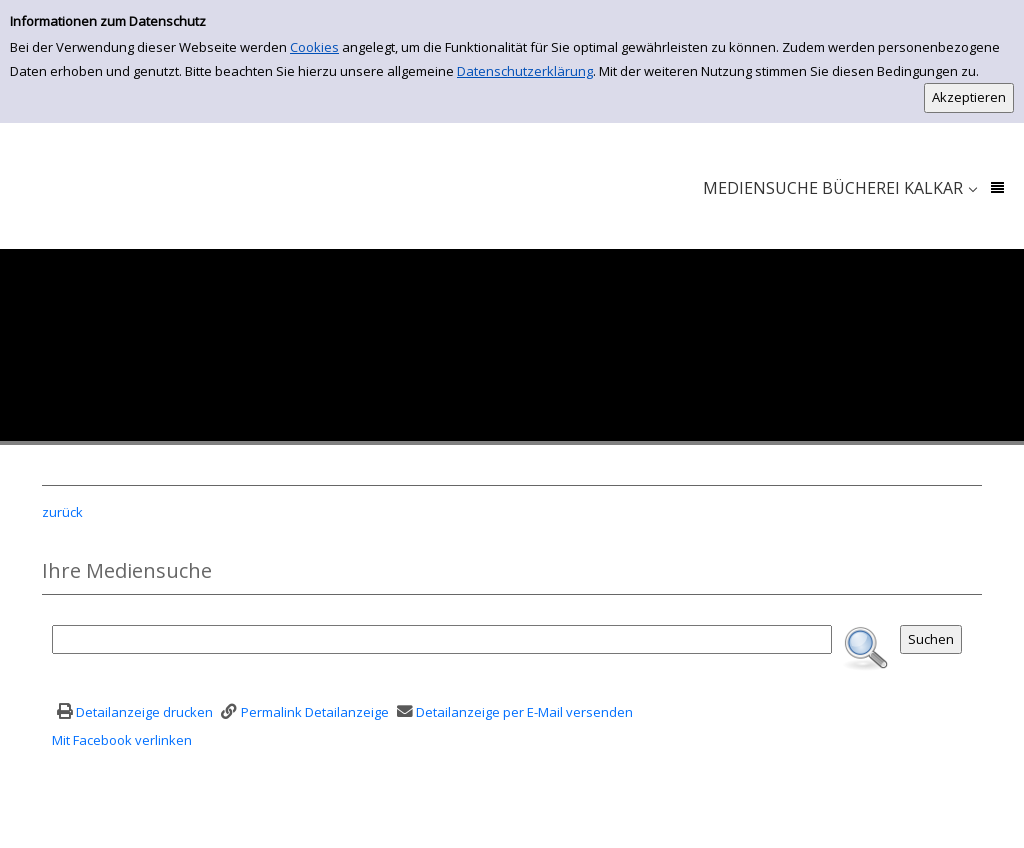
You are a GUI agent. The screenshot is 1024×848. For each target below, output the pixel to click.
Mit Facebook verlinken (122, 740)
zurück (62, 512)
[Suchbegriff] (442, 639)
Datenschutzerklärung (525, 71)
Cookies (314, 47)
